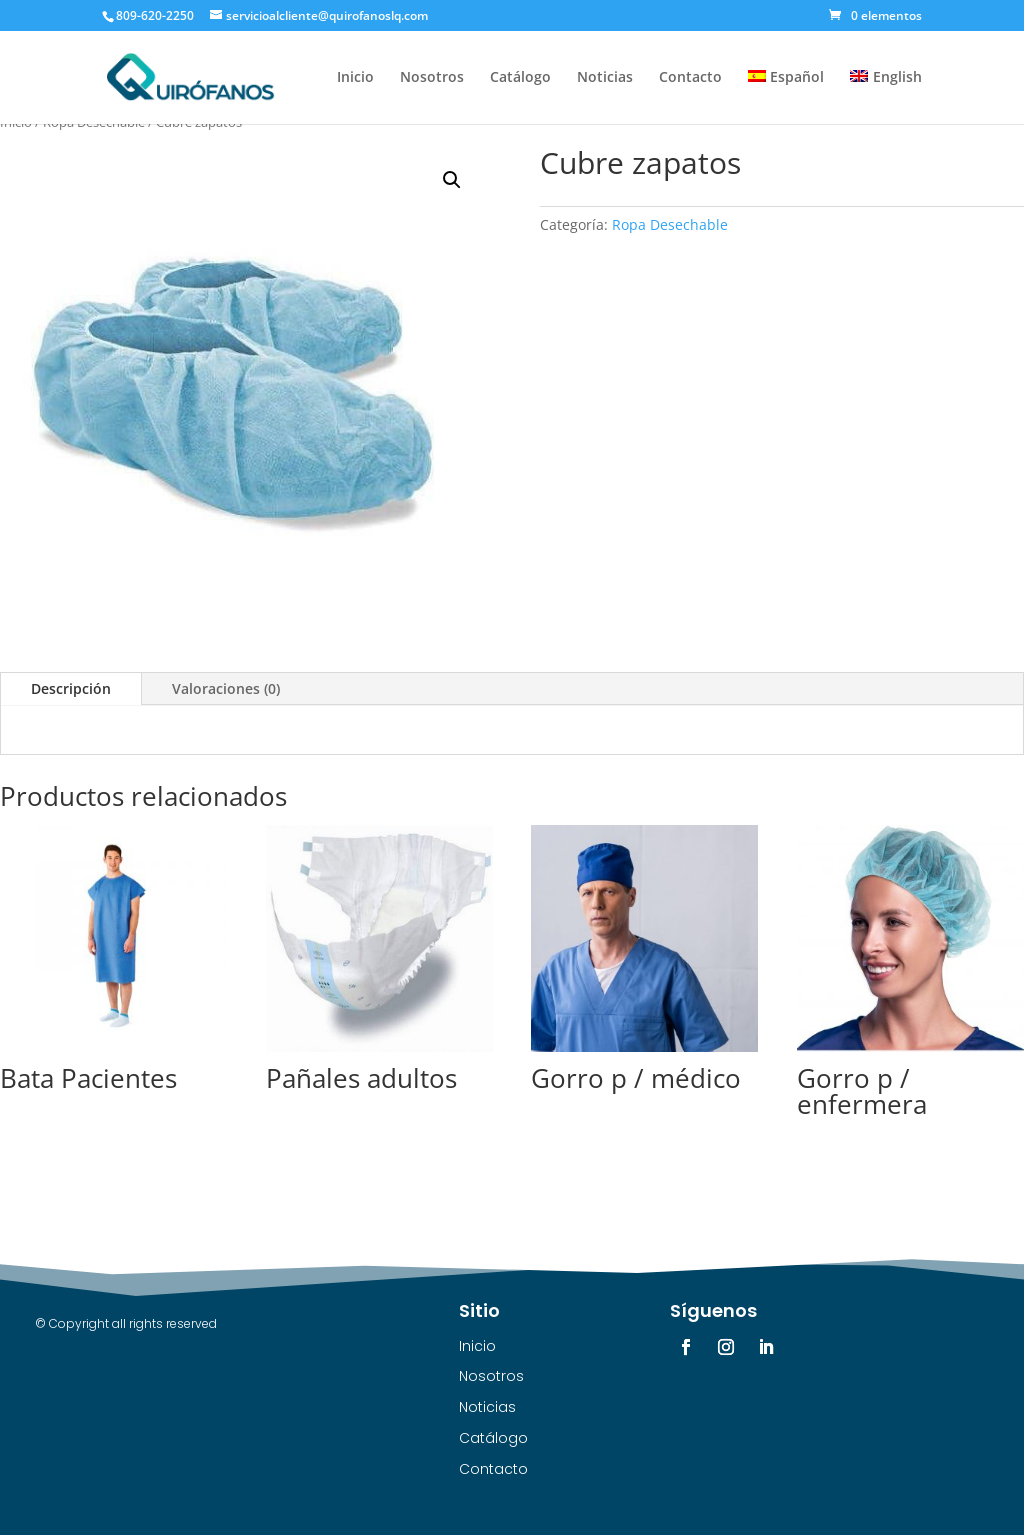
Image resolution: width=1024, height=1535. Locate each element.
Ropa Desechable (670, 224)
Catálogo (520, 78)
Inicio (355, 78)
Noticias (605, 78)
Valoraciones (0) (226, 688)
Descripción (71, 688)
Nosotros (432, 78)
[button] (452, 180)
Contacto (690, 78)
